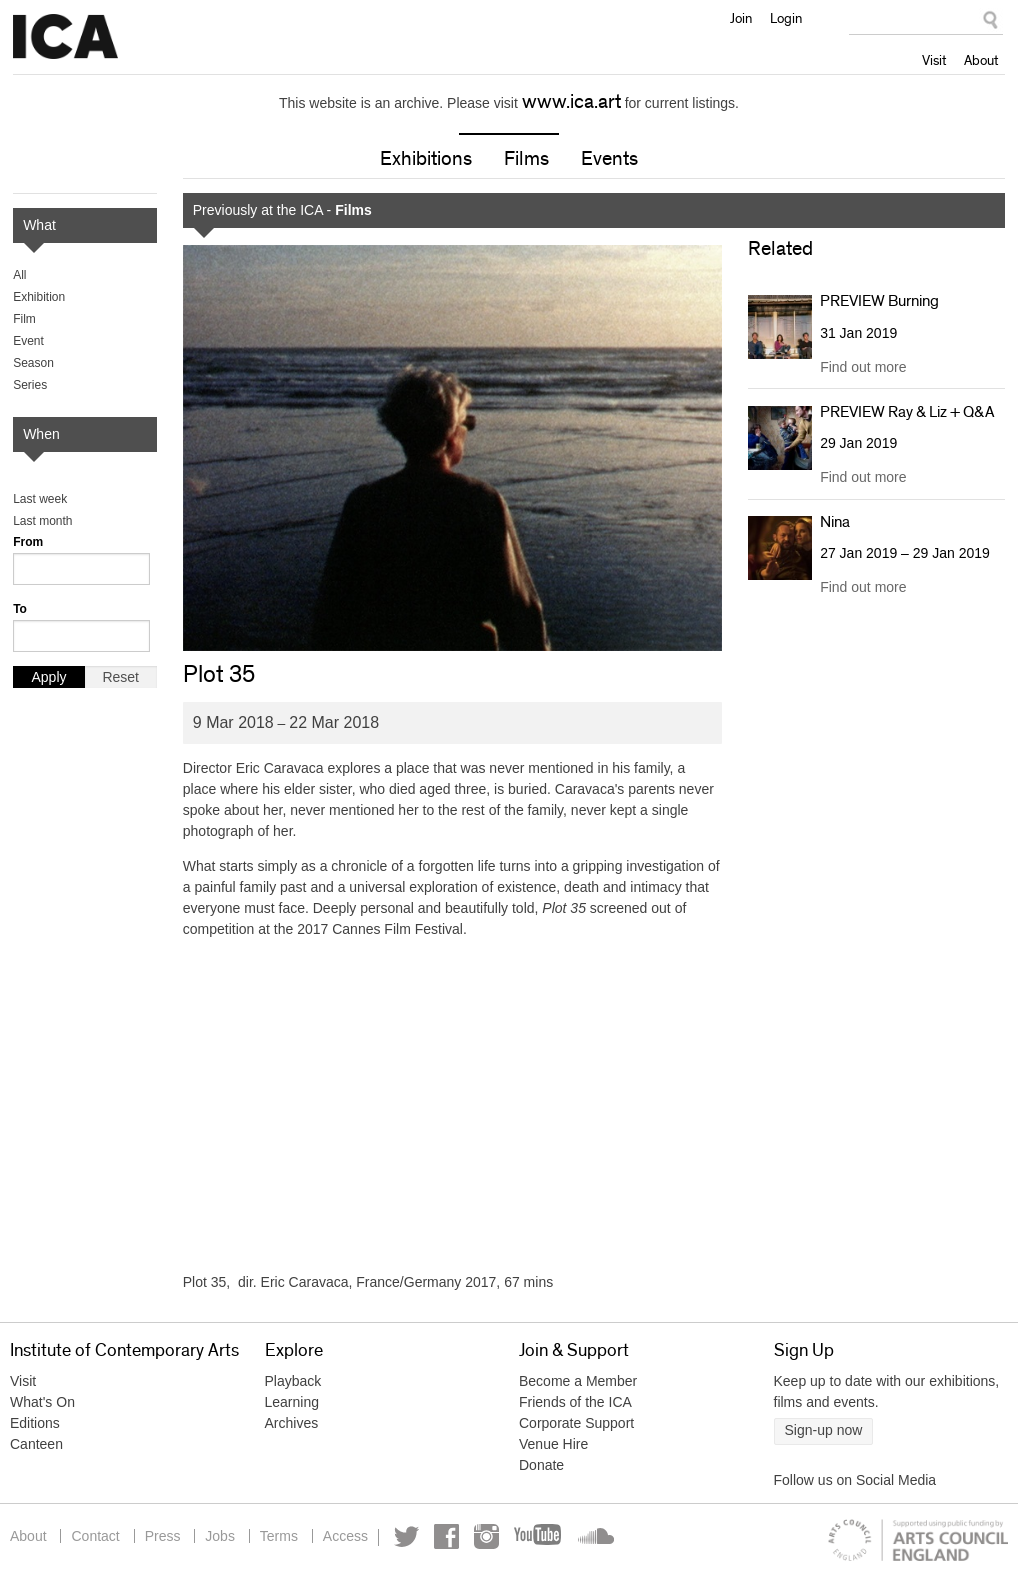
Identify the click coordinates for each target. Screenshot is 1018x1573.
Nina (835, 522)
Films (526, 159)
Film (24, 319)
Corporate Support (576, 1423)
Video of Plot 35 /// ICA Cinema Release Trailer (452, 1106)
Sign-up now (824, 1430)
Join (741, 18)
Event (28, 341)
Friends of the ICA (575, 1402)
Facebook (446, 1536)
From (28, 542)
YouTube (539, 1536)
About (981, 60)
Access (345, 1536)
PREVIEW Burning (879, 301)
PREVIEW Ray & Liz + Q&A (907, 412)
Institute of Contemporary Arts (65, 37)
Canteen (36, 1444)
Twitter (406, 1536)
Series (30, 385)
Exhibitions (426, 159)
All (19, 275)
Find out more (863, 367)
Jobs (220, 1536)
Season (33, 363)
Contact (95, 1536)
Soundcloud (594, 1536)
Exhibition (39, 297)
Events (609, 159)
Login (786, 18)
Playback (293, 1381)
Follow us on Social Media (855, 1480)
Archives (292, 1423)
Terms (279, 1536)
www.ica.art (571, 102)
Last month (42, 521)
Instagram (486, 1536)
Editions (35, 1423)
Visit (934, 60)
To (20, 609)
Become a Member (578, 1381)
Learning (292, 1402)
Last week (40, 499)
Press (163, 1536)
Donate (541, 1465)
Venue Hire (553, 1444)
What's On (42, 1402)
